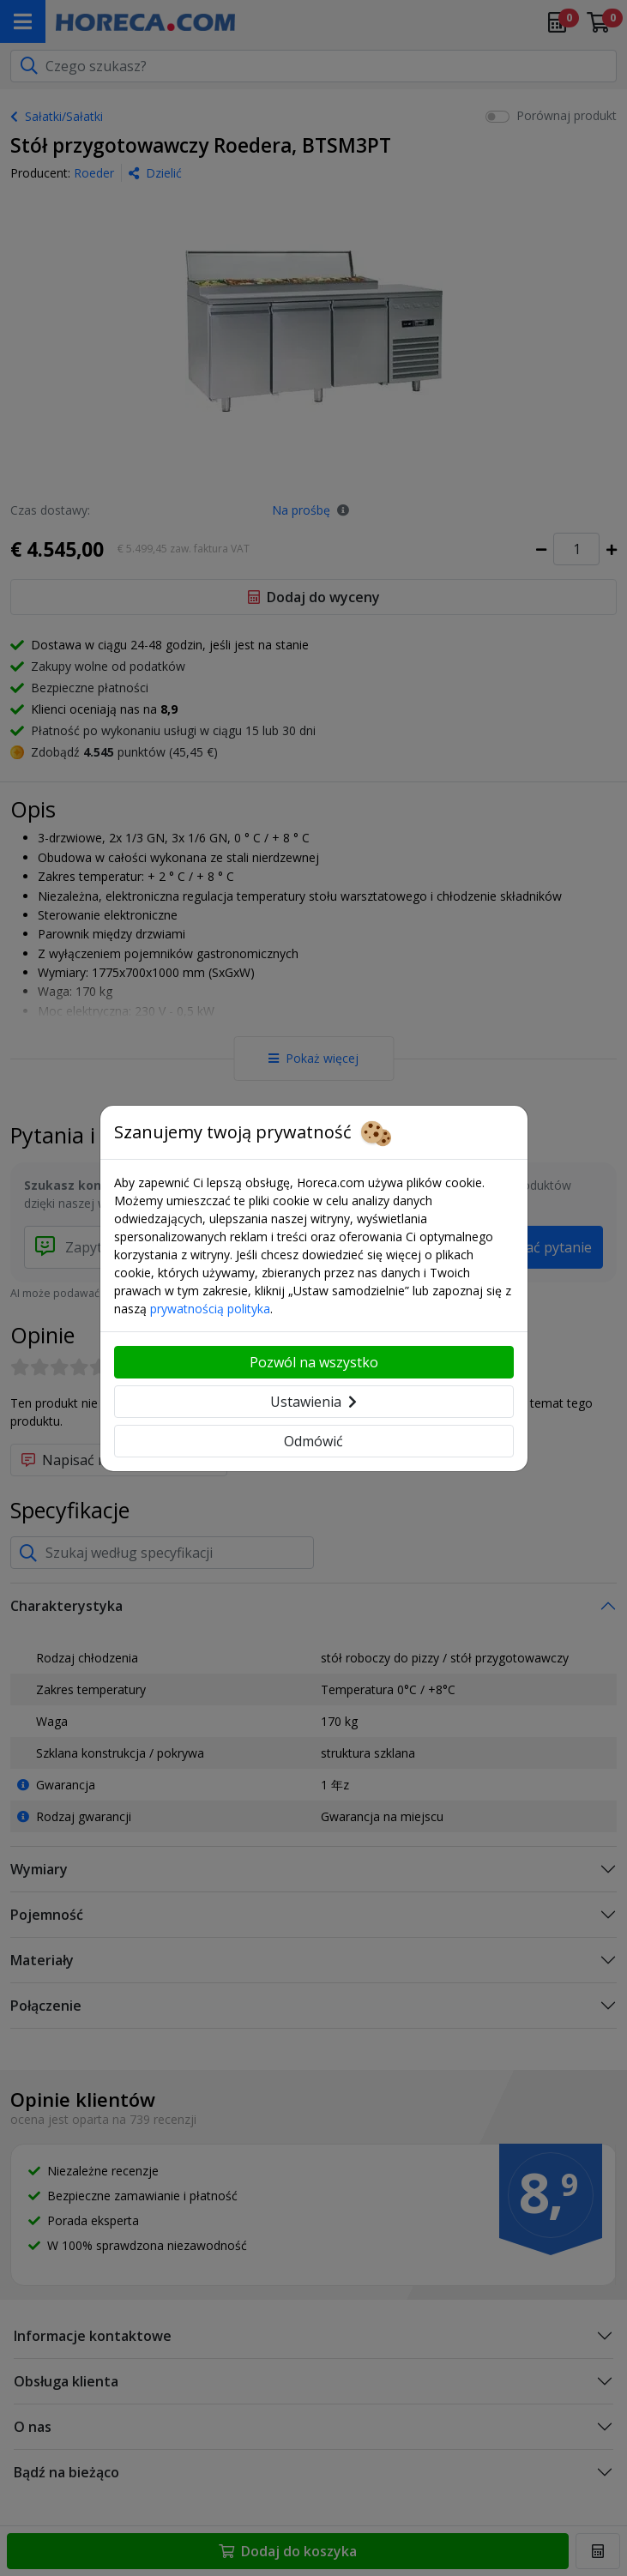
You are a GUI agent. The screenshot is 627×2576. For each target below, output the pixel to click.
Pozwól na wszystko (314, 1362)
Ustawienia (313, 1401)
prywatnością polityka (210, 1308)
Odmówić (313, 1441)
